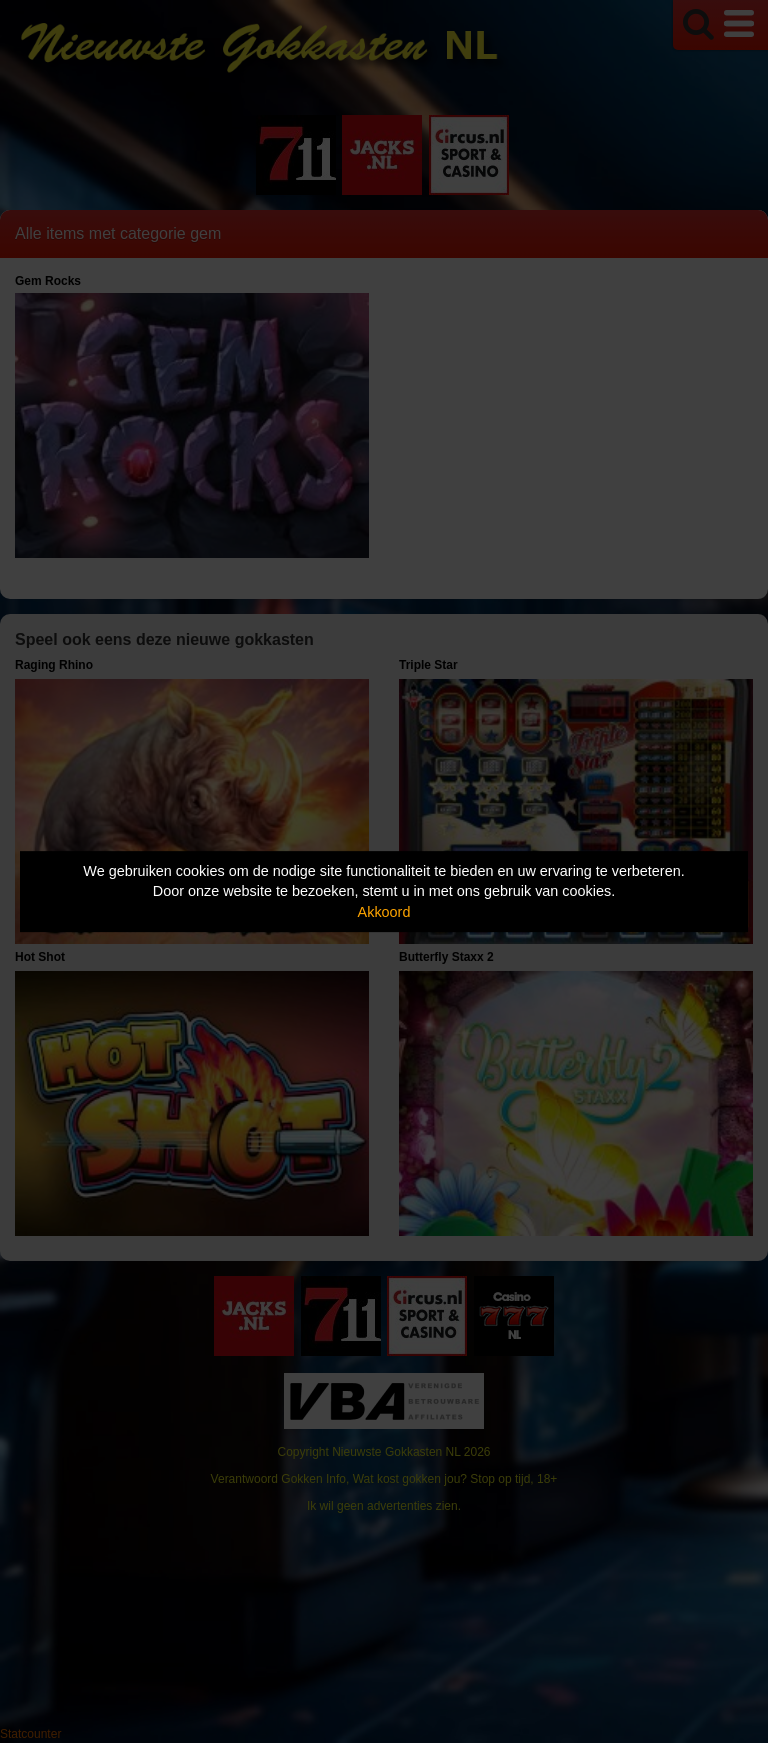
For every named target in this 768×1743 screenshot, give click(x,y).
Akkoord (384, 912)
